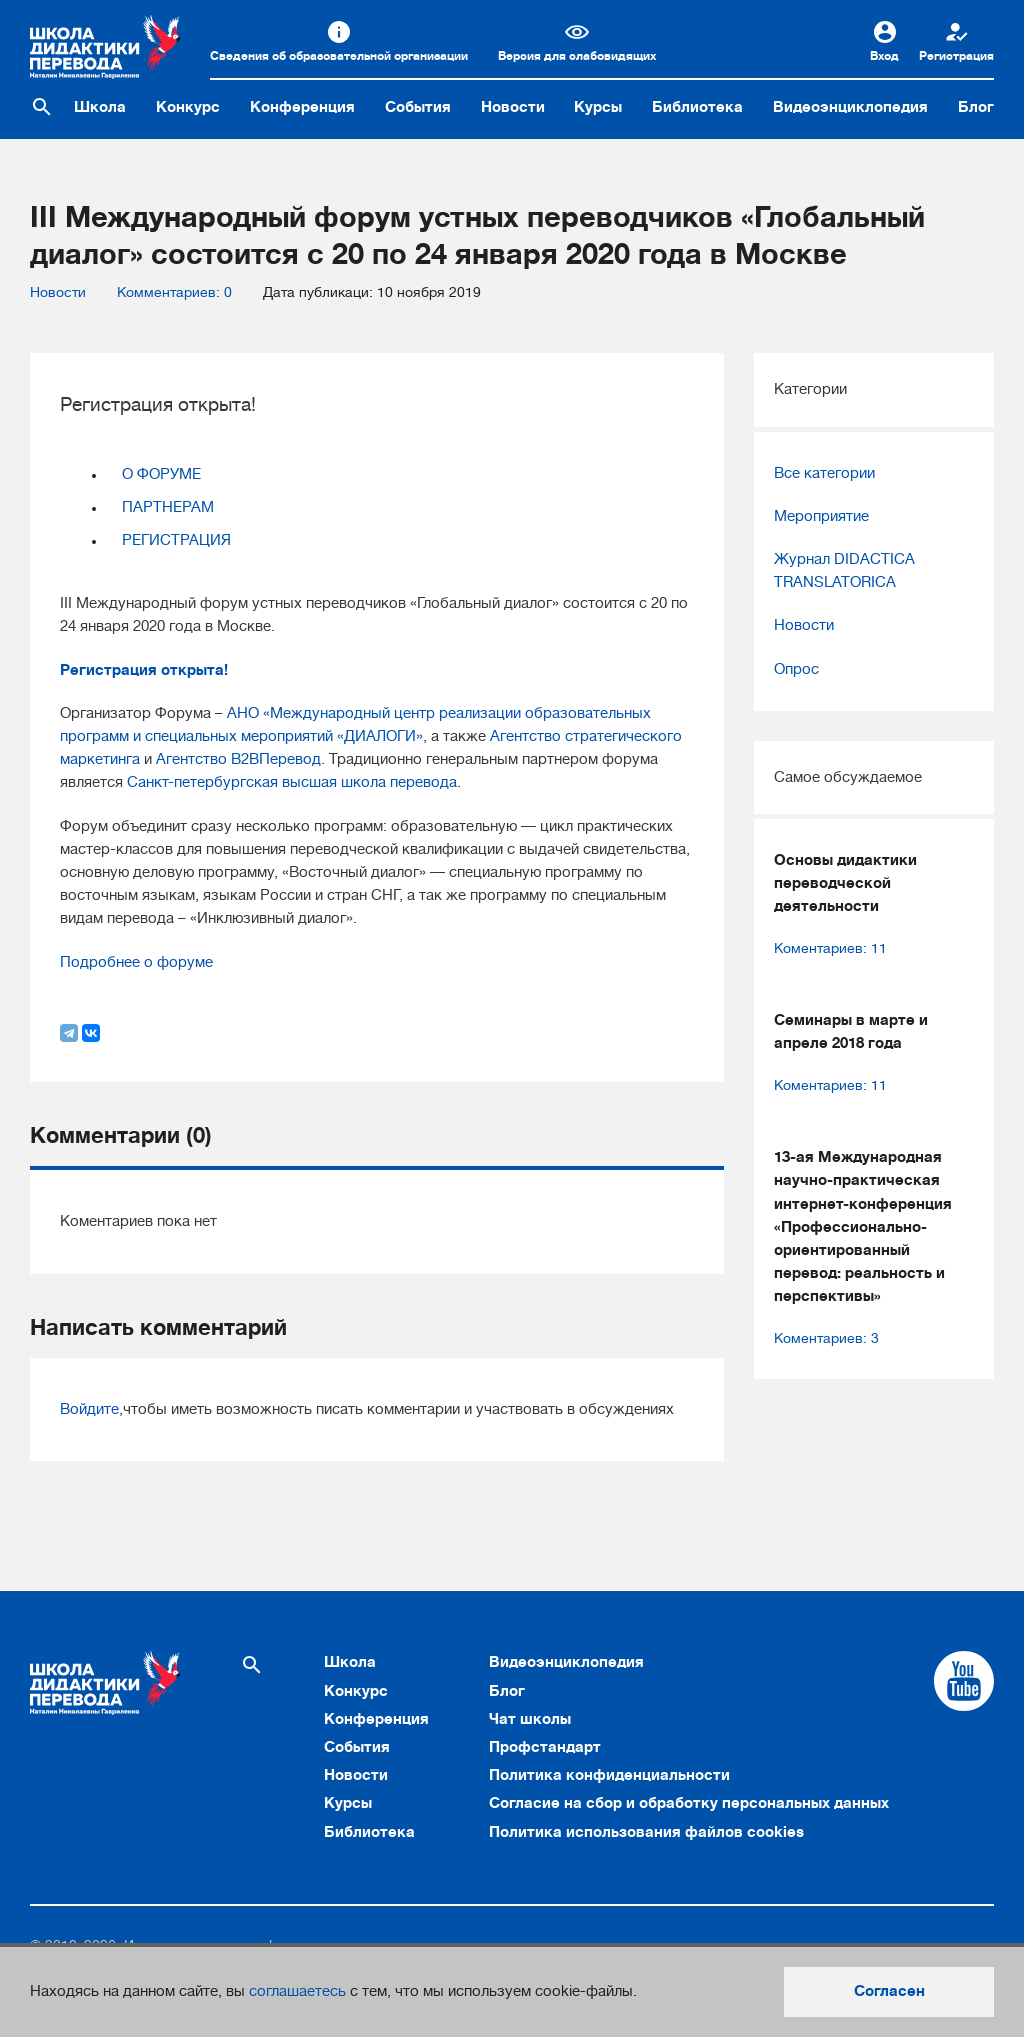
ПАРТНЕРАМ (168, 507)
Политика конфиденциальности (609, 1775)
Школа (100, 107)
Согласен (889, 1991)
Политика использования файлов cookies (646, 1832)
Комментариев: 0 (174, 292)
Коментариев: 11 (830, 948)
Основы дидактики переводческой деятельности (845, 883)
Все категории (824, 473)
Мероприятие (821, 516)
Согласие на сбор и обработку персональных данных (689, 1803)
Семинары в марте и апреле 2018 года (851, 1031)
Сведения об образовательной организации (339, 56)
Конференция (302, 107)
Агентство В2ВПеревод (238, 759)
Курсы (598, 107)
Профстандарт (545, 1747)
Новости (513, 107)
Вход (884, 56)
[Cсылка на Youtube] (964, 1681)
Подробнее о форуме (136, 962)
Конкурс (188, 107)
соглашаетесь (297, 1991)
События (418, 107)
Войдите (89, 1409)
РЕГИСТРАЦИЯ (176, 540)
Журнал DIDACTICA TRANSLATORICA (844, 570)
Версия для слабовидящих (577, 56)
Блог (976, 107)
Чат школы (530, 1719)
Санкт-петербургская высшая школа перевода (292, 782)
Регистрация (956, 56)
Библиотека (697, 107)
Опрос (796, 669)
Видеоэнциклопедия (850, 107)
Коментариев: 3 (826, 1338)
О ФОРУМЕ (161, 474)
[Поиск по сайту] (42, 107)
